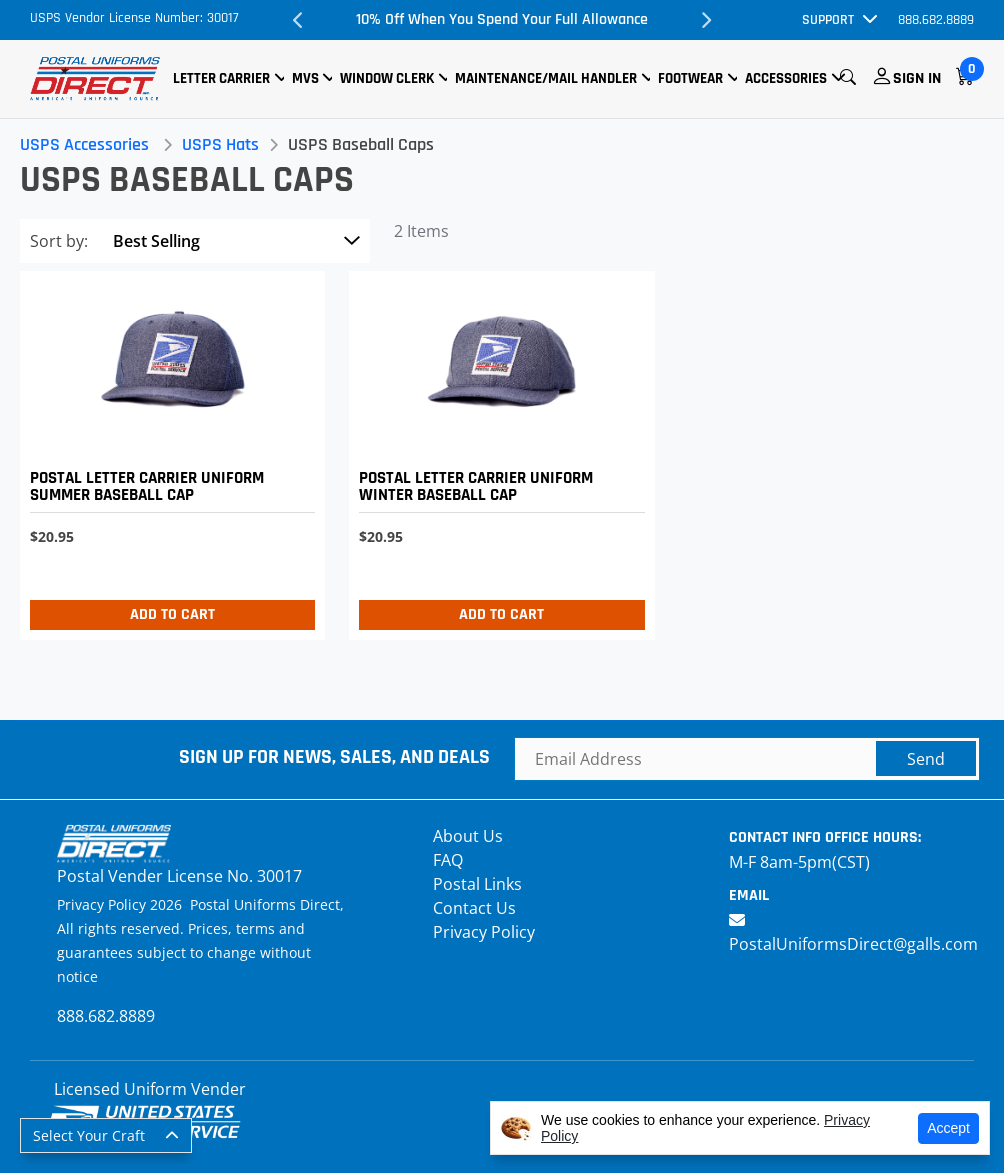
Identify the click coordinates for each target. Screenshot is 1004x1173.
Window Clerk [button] (387, 78)
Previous (298, 20)
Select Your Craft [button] (89, 1135)
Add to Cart (172, 614)
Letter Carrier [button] (221, 78)
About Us (468, 836)
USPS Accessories (84, 144)
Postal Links (477, 884)
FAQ (448, 860)
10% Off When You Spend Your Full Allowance (502, 19)
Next (706, 20)
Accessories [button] (786, 78)
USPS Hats (220, 144)
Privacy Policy (484, 932)
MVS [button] (305, 78)
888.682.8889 (936, 20)
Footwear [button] (690, 78)
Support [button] (828, 20)
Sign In (917, 78)
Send (926, 759)
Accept (948, 1128)
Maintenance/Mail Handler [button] (546, 78)
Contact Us (474, 908)
